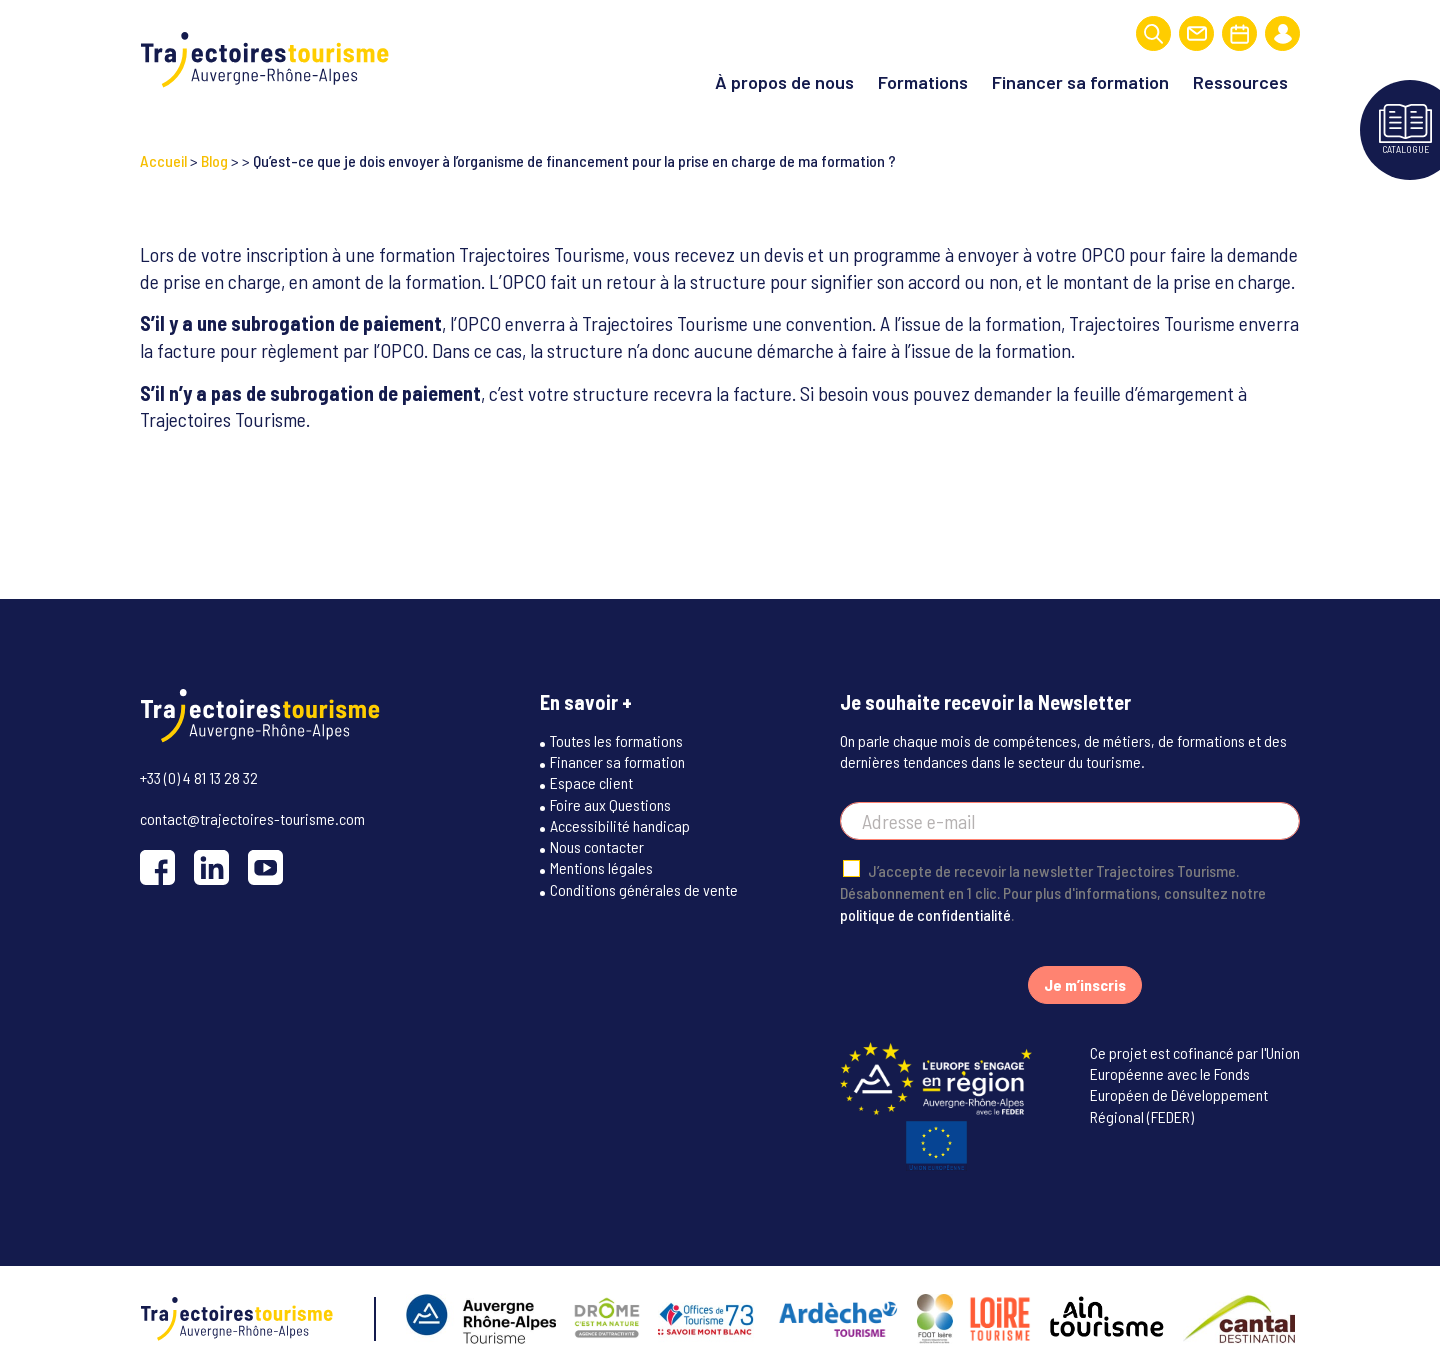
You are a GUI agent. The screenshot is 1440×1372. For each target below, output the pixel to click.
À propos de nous (784, 82)
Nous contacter (597, 846)
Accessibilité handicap (620, 825)
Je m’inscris (1085, 984)
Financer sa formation (1080, 82)
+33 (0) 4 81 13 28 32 (199, 777)
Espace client (591, 782)
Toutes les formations (616, 740)
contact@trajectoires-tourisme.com (252, 818)
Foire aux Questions (610, 804)
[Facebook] (157, 867)
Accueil (163, 160)
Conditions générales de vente (644, 889)
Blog (214, 160)
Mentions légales (601, 867)
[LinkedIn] (211, 867)
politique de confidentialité (925, 914)
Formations (923, 82)
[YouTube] (265, 867)
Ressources (1240, 82)
